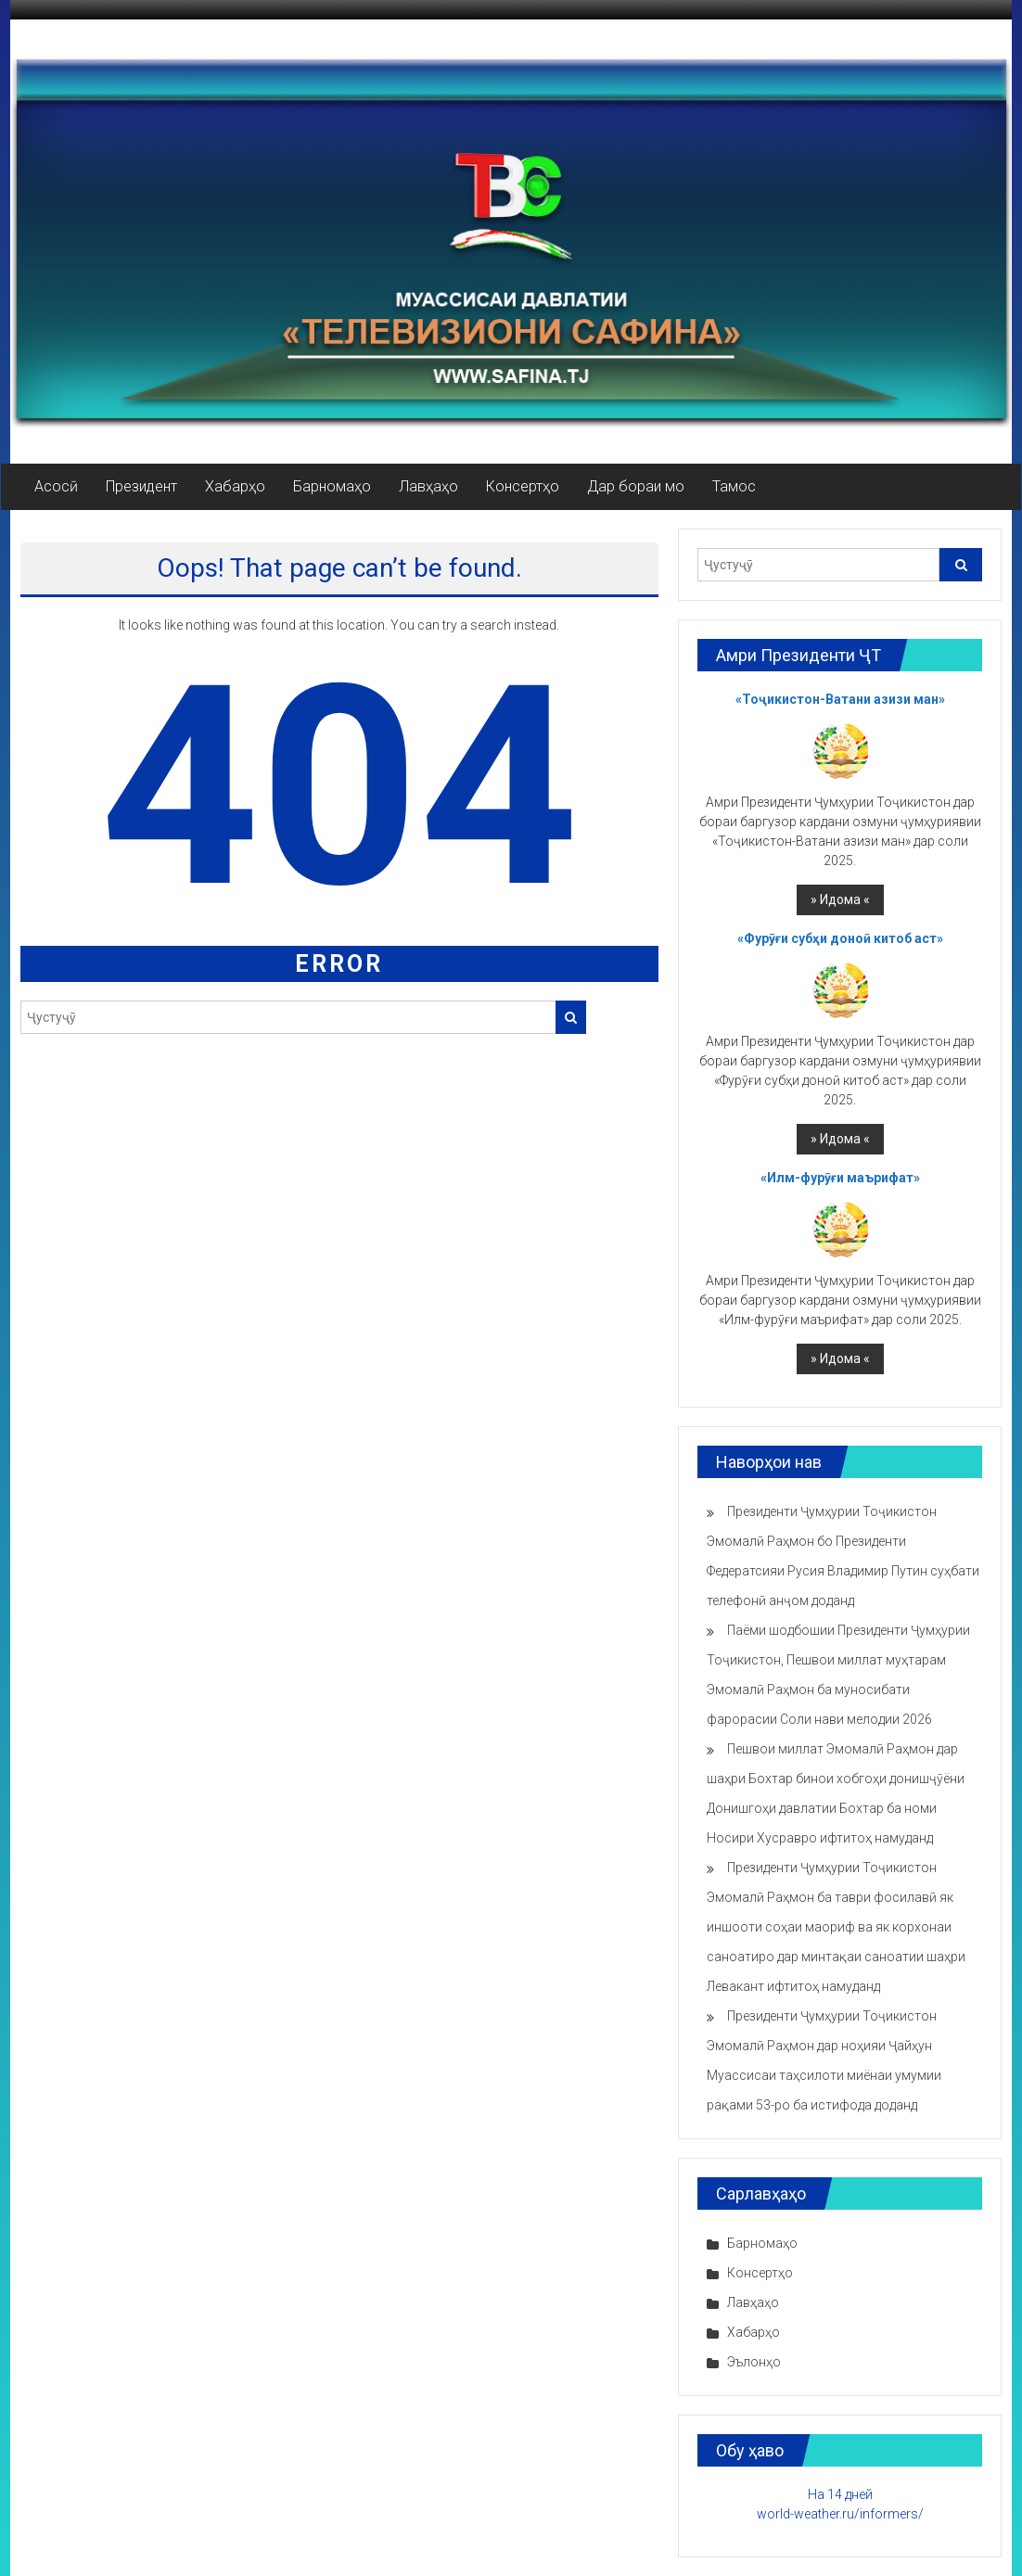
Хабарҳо (235, 486)
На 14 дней (840, 2494)
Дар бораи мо (635, 486)
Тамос (734, 486)
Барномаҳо (332, 486)
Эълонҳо (754, 2361)
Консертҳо (522, 486)
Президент (141, 486)
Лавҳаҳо (428, 486)
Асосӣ (56, 486)
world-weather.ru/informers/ (840, 2513)
